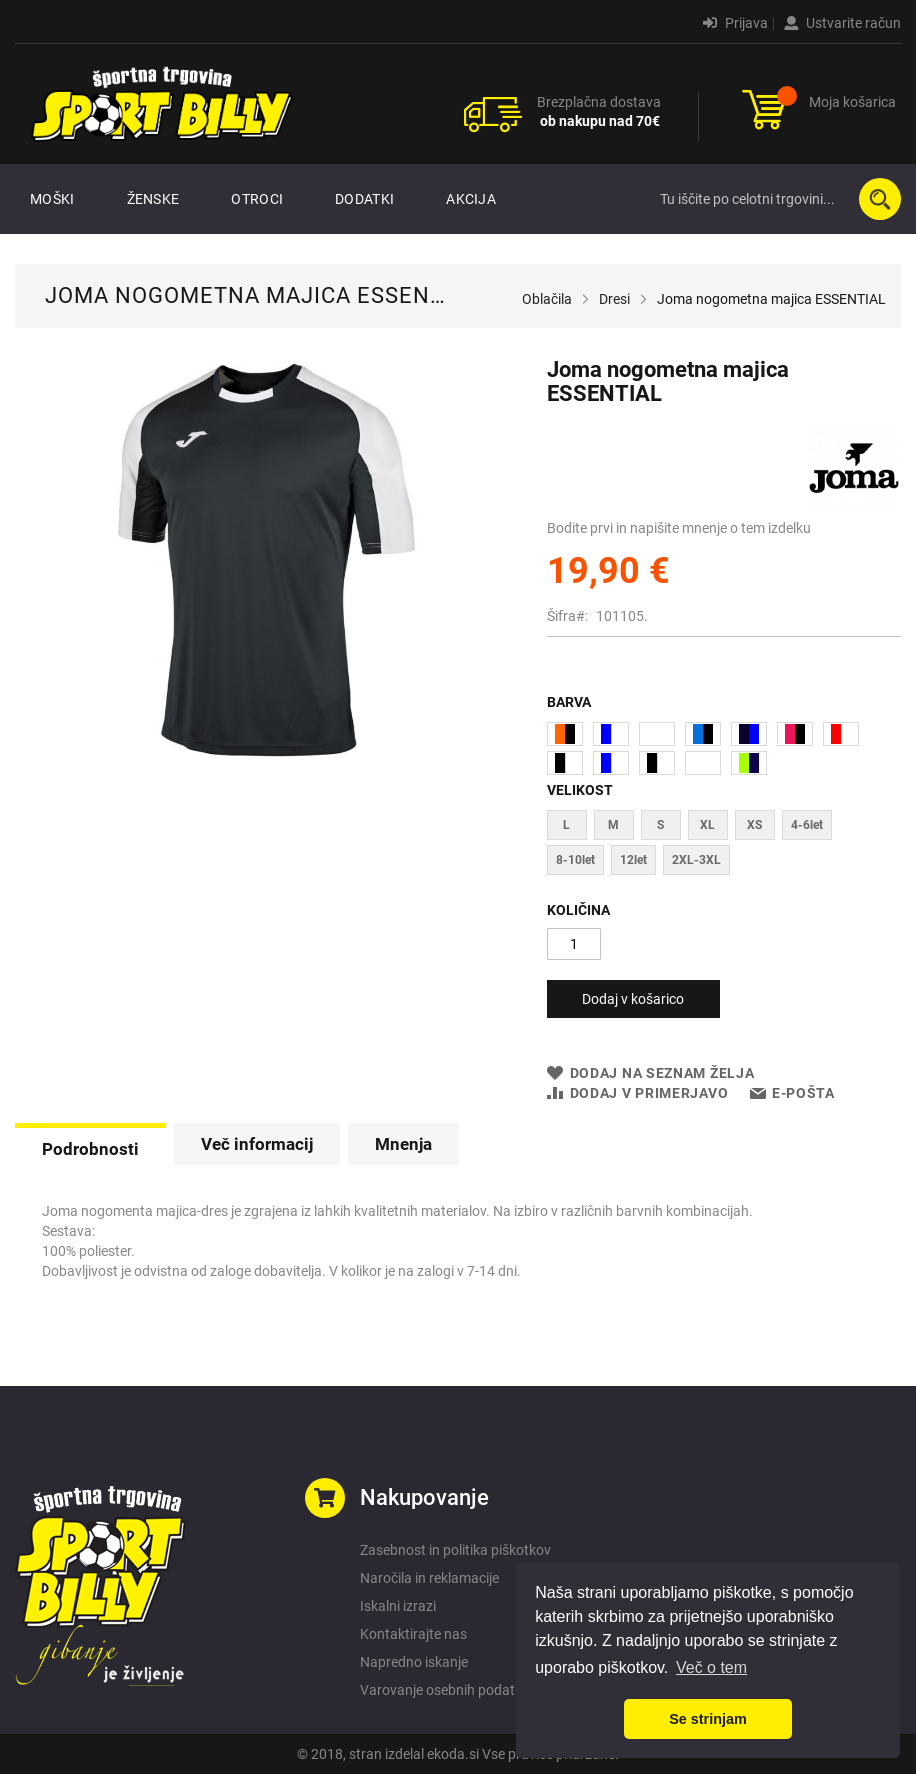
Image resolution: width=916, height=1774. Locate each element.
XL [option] (707, 825)
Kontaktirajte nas (413, 1634)
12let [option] (633, 860)
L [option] (566, 825)
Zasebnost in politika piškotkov (455, 1550)
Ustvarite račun (842, 23)
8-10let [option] (575, 860)
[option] (565, 734)
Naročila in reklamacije (429, 1578)
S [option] (660, 825)
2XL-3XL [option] (696, 860)
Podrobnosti (90, 1149)
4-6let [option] (807, 825)
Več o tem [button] (711, 1667)
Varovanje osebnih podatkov (448, 1690)
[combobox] (776, 199)
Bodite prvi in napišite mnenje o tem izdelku (679, 528)
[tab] (90, 1147)
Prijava (735, 23)
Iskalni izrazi (398, 1606)
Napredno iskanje (414, 1662)
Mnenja (403, 1144)
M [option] (613, 825)
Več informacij (257, 1144)
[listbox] (724, 751)
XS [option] (754, 825)
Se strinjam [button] (708, 1719)
